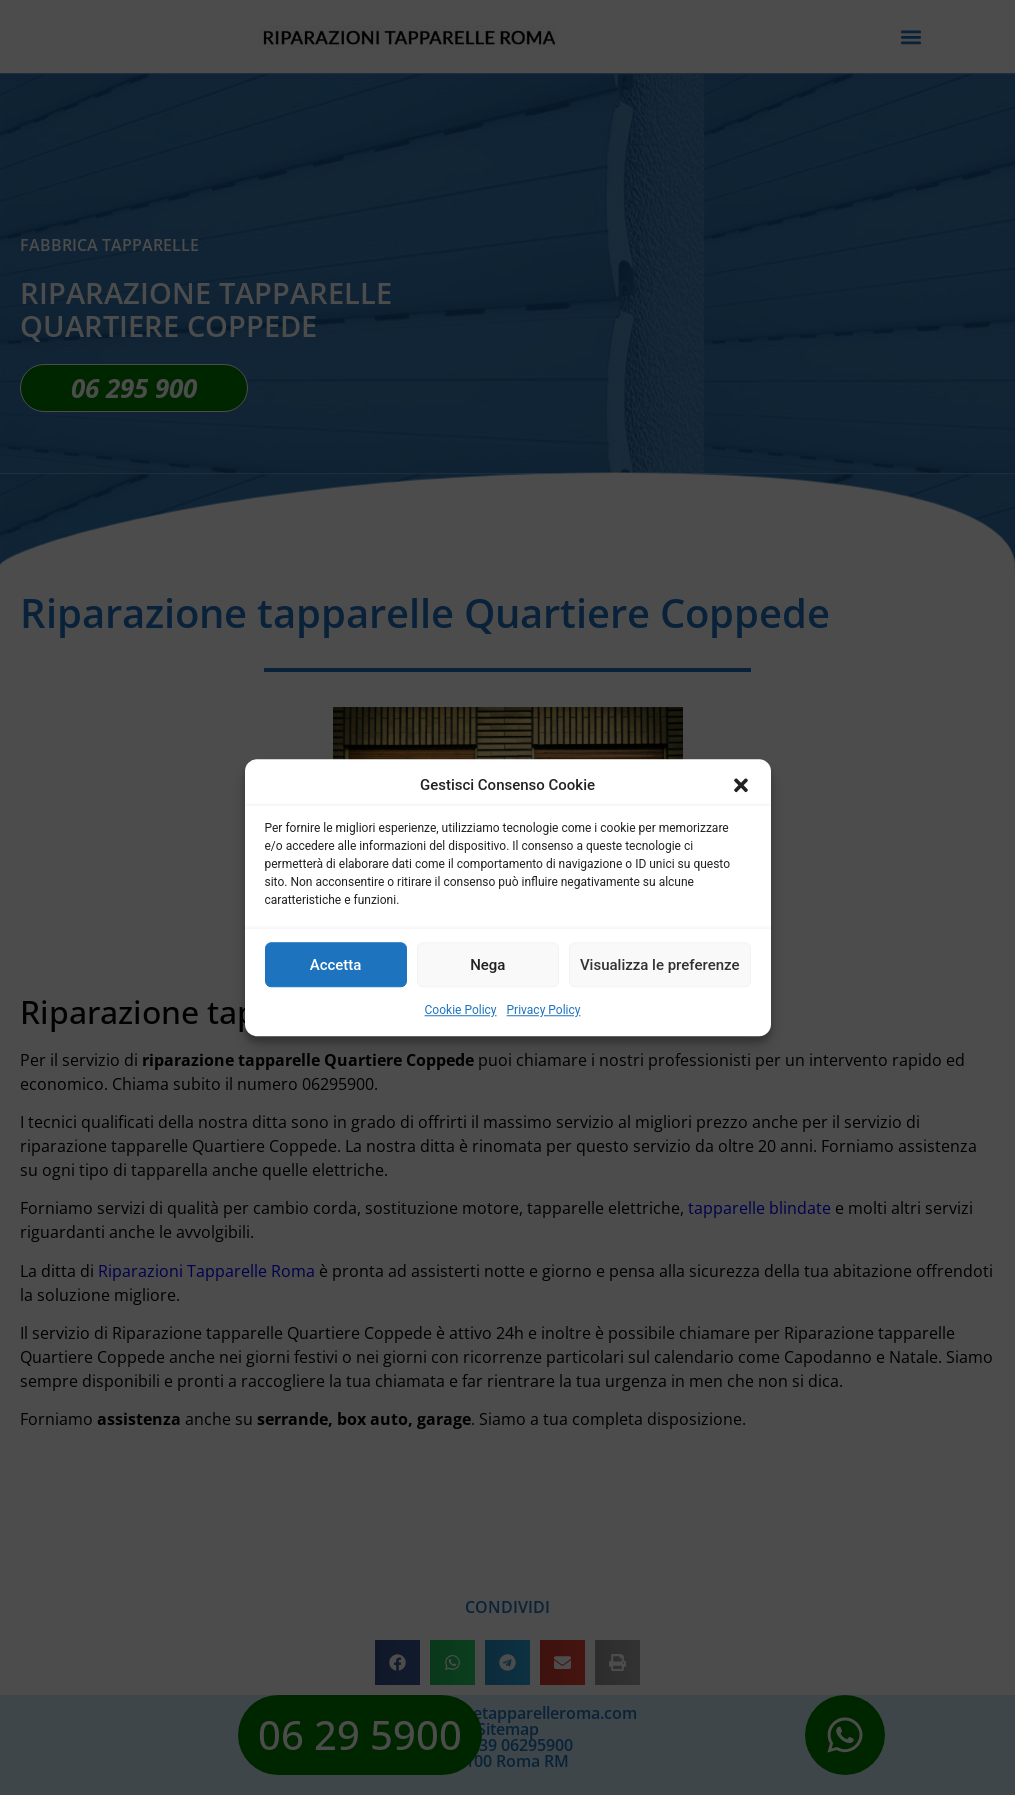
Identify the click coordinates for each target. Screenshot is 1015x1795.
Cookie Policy (461, 1010)
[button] (741, 785)
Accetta (336, 965)
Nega (487, 965)
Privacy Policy (544, 1010)
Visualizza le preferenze (660, 965)
